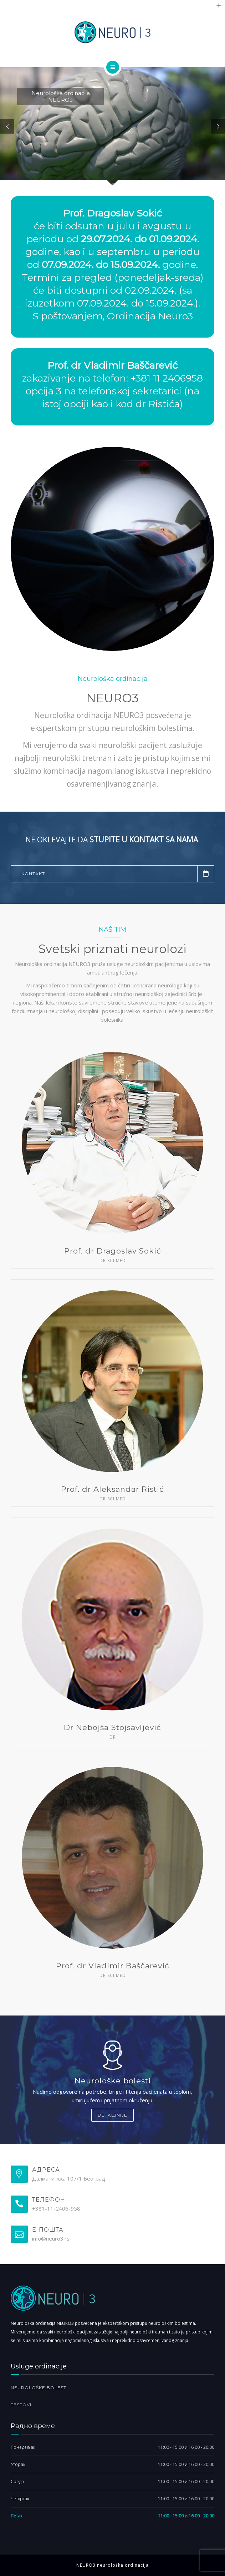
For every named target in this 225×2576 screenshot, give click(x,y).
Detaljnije (112, 2115)
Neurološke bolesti (39, 2387)
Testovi (21, 2404)
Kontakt (117, 873)
